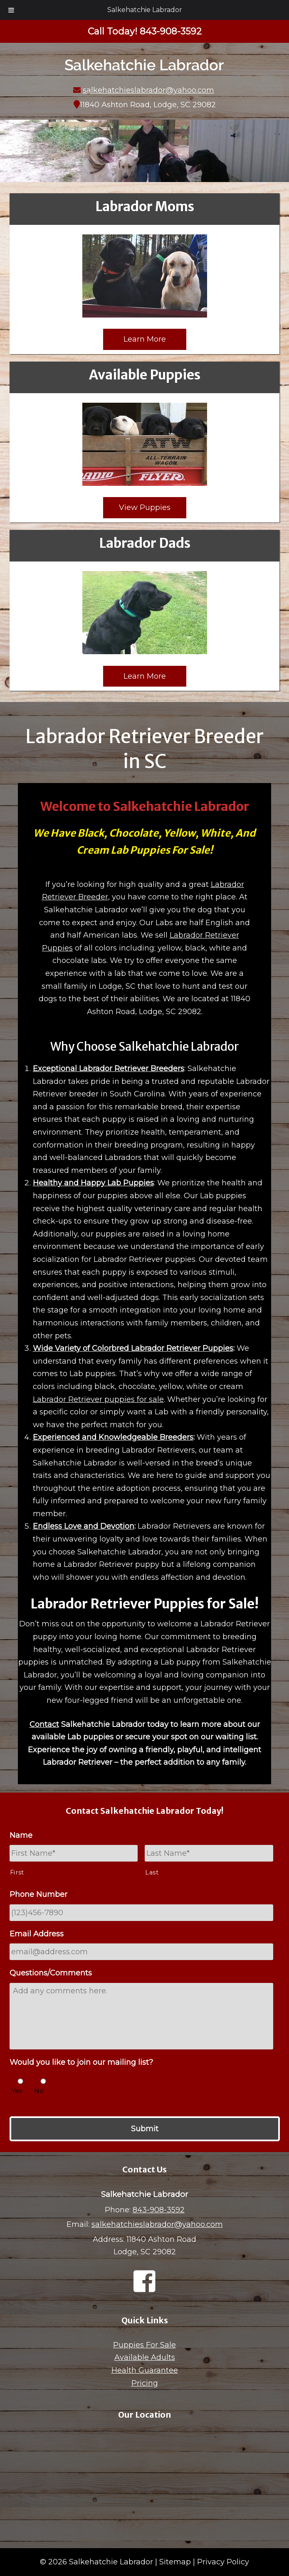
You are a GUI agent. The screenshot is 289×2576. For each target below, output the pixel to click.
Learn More (145, 339)
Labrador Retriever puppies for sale (98, 1399)
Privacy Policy (223, 2561)
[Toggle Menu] (11, 10)
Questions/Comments (51, 1973)
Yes (16, 2091)
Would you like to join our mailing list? (84, 2062)
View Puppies (144, 507)
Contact (44, 1724)
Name (24, 1835)
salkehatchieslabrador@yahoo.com (148, 90)
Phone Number (42, 1894)
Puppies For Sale (144, 2344)
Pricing (144, 2383)
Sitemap (175, 2561)
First (17, 1872)
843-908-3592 (159, 2209)
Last (152, 1872)
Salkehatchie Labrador (144, 10)
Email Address (40, 1933)
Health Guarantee (144, 2370)
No (39, 2091)
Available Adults (144, 2357)
